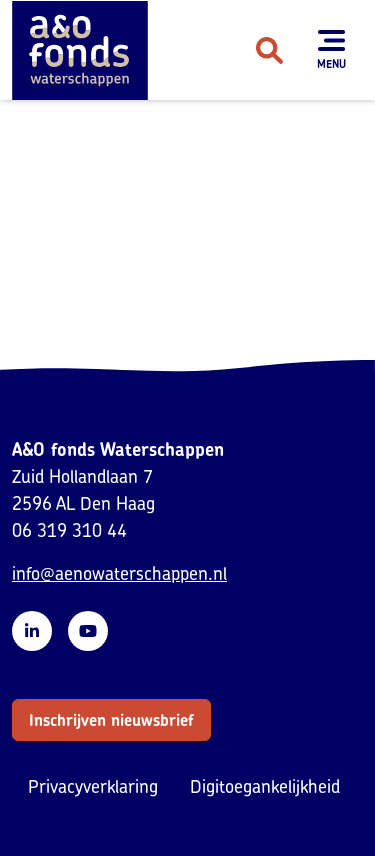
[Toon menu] (331, 50)
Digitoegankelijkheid (265, 786)
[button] (111, 720)
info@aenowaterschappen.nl (119, 573)
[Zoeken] (269, 50)
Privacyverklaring (93, 786)
